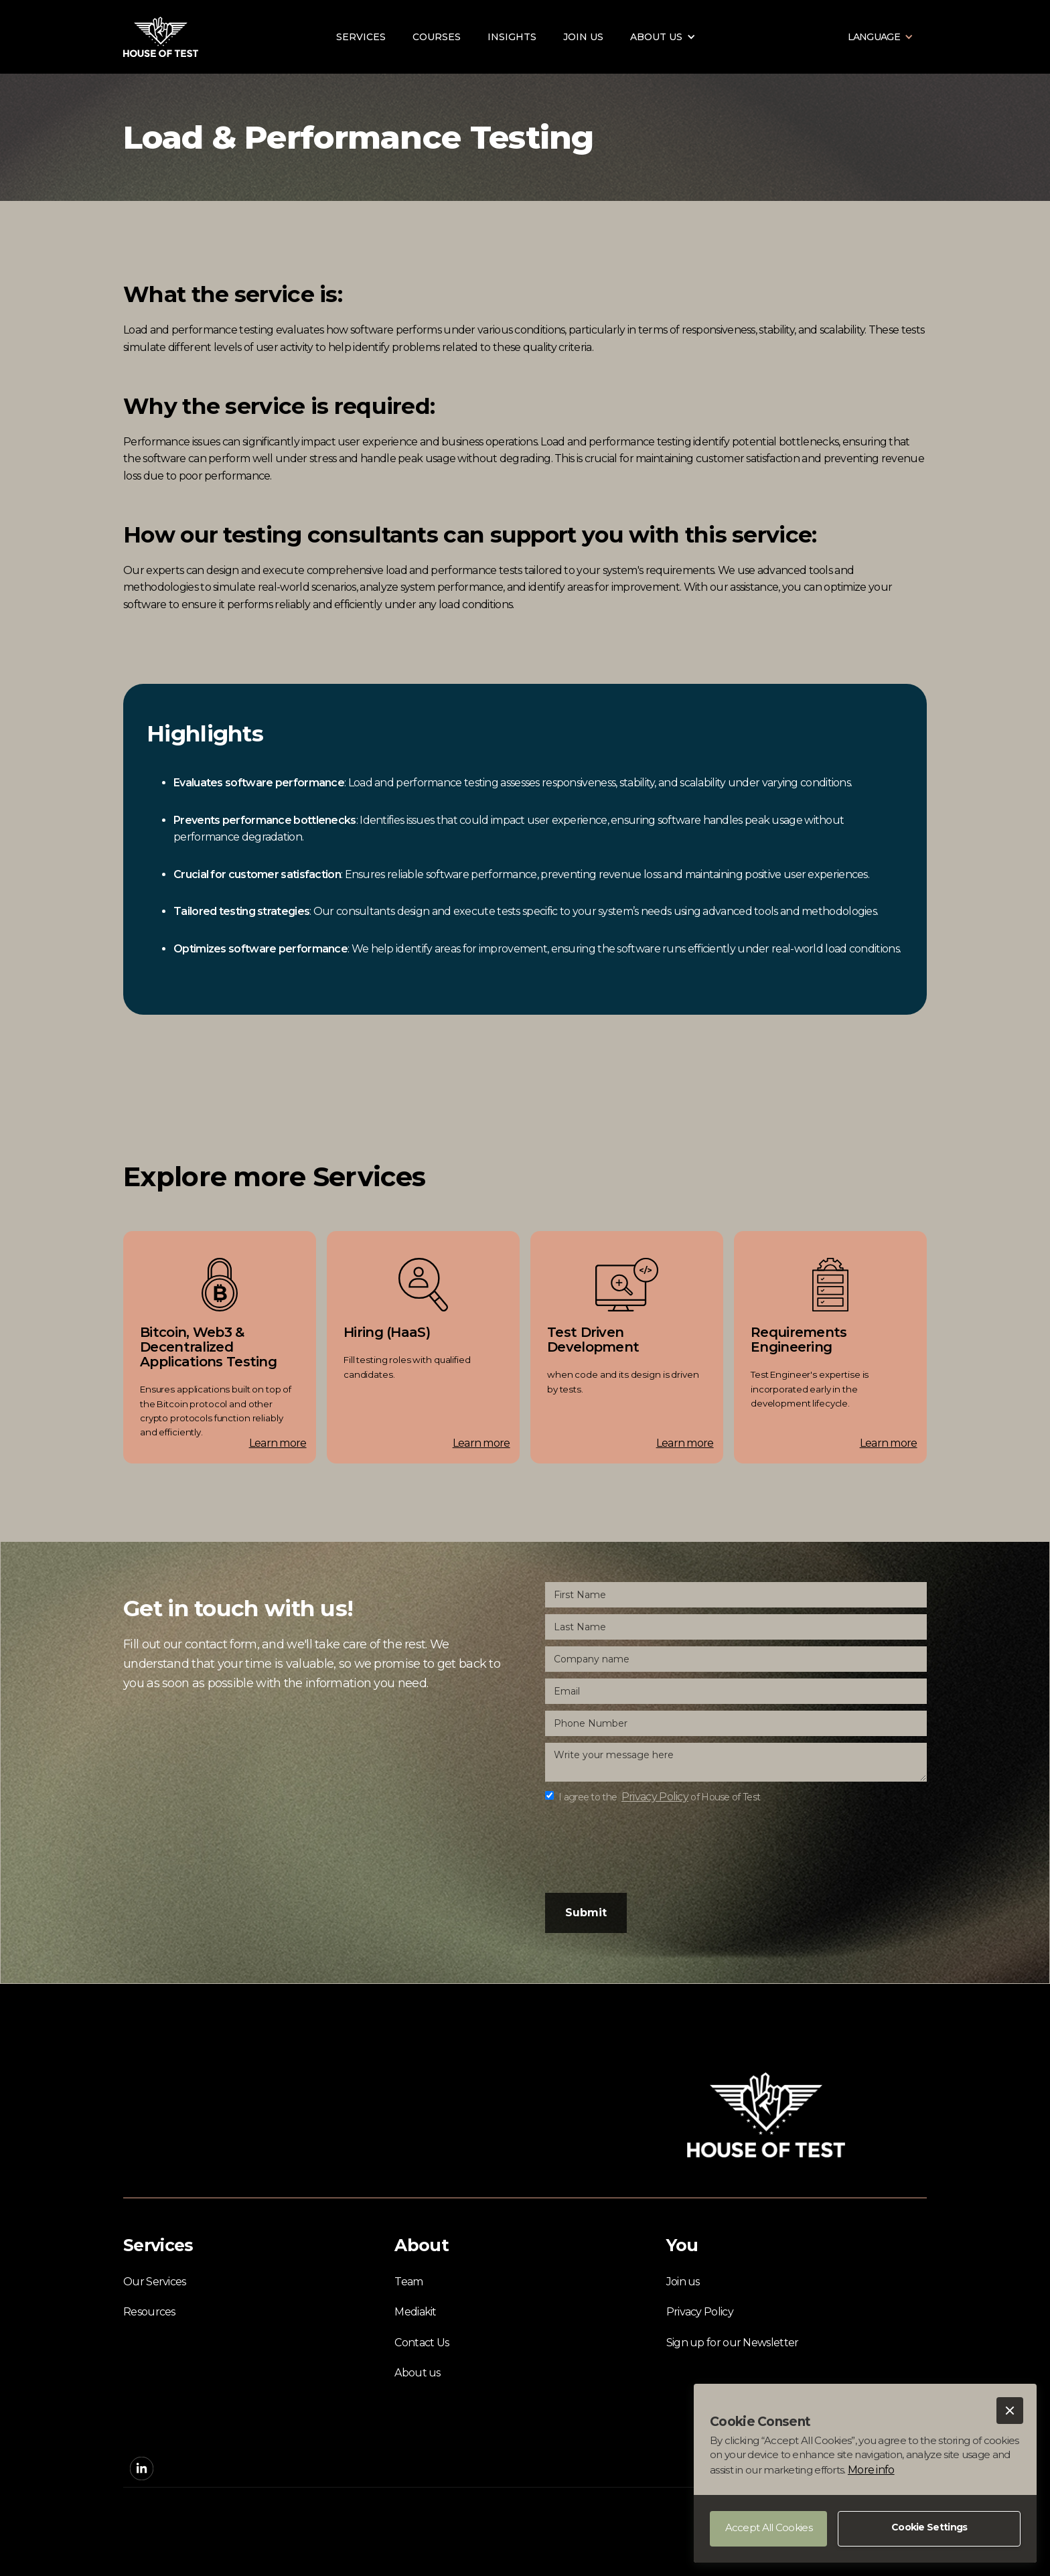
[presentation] (647, 1848)
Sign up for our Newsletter (732, 2342)
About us (417, 2372)
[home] (160, 37)
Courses (436, 37)
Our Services (154, 2281)
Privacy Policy (699, 2311)
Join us (583, 37)
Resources (149, 2311)
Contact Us (421, 2342)
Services (361, 37)
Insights (511, 37)
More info (871, 2469)
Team (408, 2281)
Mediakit (415, 2311)
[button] (1009, 2410)
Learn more (278, 1443)
